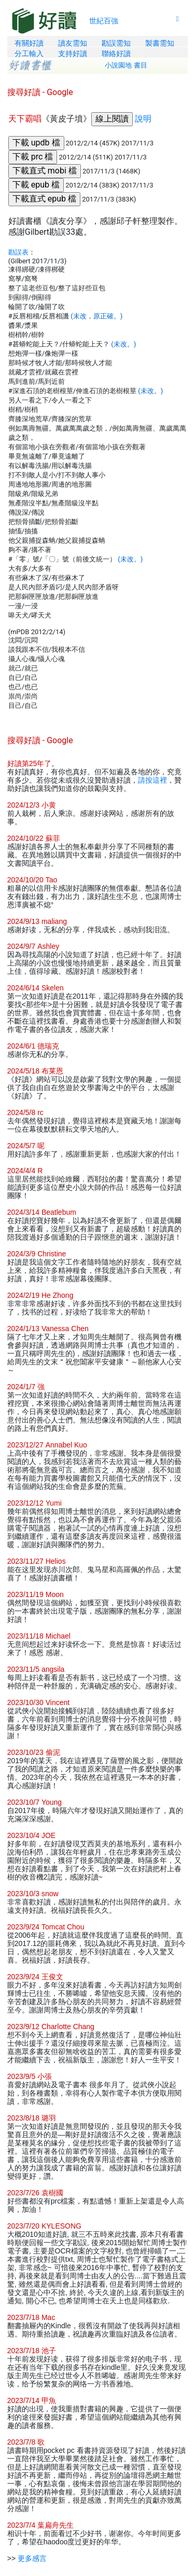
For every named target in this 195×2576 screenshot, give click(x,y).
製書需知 (159, 43)
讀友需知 (72, 43)
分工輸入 (29, 53)
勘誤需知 (116, 43)
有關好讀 (29, 43)
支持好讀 (72, 53)
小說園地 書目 (126, 65)
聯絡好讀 (116, 53)
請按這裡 (152, 780)
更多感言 (32, 2558)
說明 (143, 119)
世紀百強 (103, 21)
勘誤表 (18, 252)
